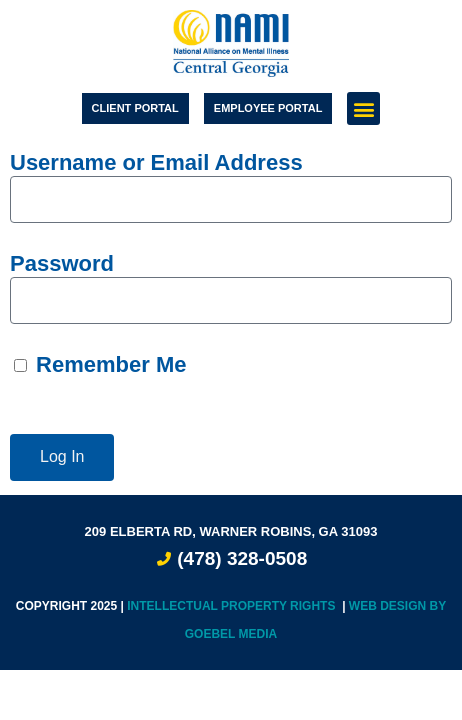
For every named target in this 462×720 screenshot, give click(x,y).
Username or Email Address (156, 162)
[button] (363, 108)
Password (62, 263)
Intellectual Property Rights (233, 606)
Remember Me (100, 364)
